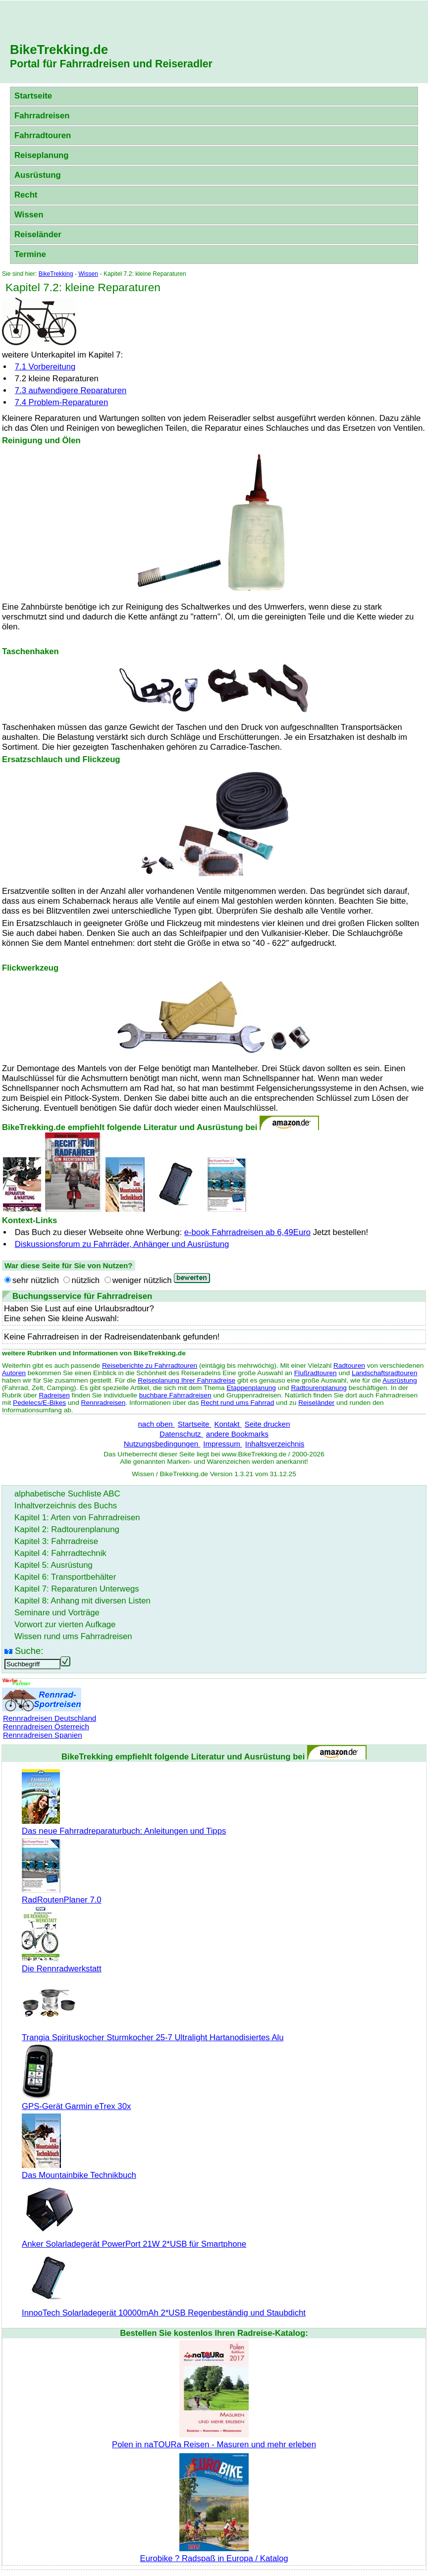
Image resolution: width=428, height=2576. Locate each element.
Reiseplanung (41, 155)
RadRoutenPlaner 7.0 (62, 1895)
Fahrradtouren (42, 135)
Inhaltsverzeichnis (274, 1444)
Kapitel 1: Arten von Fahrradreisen (77, 1517)
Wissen (28, 214)
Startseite (33, 96)
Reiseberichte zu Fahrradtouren (149, 1365)
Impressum (222, 1444)
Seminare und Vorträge (57, 1612)
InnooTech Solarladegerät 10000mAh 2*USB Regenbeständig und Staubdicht (164, 2308)
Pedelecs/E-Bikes (39, 1402)
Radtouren (349, 1365)
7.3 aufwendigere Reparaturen (71, 390)
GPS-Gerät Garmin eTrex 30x (76, 2101)
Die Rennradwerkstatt (62, 1963)
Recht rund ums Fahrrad (237, 1402)
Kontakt (227, 1424)
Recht (25, 195)
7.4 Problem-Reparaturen (61, 402)
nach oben (156, 1424)
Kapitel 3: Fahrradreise (56, 1541)
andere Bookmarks (237, 1434)
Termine (30, 254)
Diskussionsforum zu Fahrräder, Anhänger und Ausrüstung (122, 1244)
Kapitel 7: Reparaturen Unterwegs (76, 1589)
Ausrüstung (37, 175)
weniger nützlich (142, 1280)
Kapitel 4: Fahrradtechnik (60, 1553)
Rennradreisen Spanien (42, 1735)
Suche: (29, 1651)
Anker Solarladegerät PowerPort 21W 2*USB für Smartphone (134, 2239)
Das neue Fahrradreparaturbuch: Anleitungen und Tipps (124, 1826)
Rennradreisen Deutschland (49, 1718)
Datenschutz (181, 1434)
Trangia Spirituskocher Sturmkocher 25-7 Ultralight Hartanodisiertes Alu (153, 2032)
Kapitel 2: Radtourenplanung (66, 1529)
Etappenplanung (251, 1387)
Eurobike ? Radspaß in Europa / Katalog (214, 2553)
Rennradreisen (103, 1402)
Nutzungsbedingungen (162, 1444)
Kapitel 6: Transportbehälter (65, 1577)
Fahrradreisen (41, 115)
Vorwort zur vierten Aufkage (64, 1624)
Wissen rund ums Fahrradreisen (73, 1636)
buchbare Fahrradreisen (175, 1395)
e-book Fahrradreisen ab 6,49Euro (247, 1232)
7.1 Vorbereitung (45, 366)
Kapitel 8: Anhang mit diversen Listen (82, 1600)
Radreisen (54, 1395)
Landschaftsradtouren (384, 1373)
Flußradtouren (315, 1373)
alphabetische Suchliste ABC (67, 1493)
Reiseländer (37, 234)
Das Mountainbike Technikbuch (79, 2170)
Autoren (14, 1373)
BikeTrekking (56, 273)
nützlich (85, 1280)
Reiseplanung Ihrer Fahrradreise (186, 1380)
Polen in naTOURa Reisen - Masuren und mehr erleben (214, 2439)
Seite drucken (267, 1424)
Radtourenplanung (319, 1387)
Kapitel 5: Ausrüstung (53, 1565)
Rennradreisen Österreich (46, 1726)
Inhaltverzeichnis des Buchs (65, 1505)
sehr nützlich (35, 1280)
